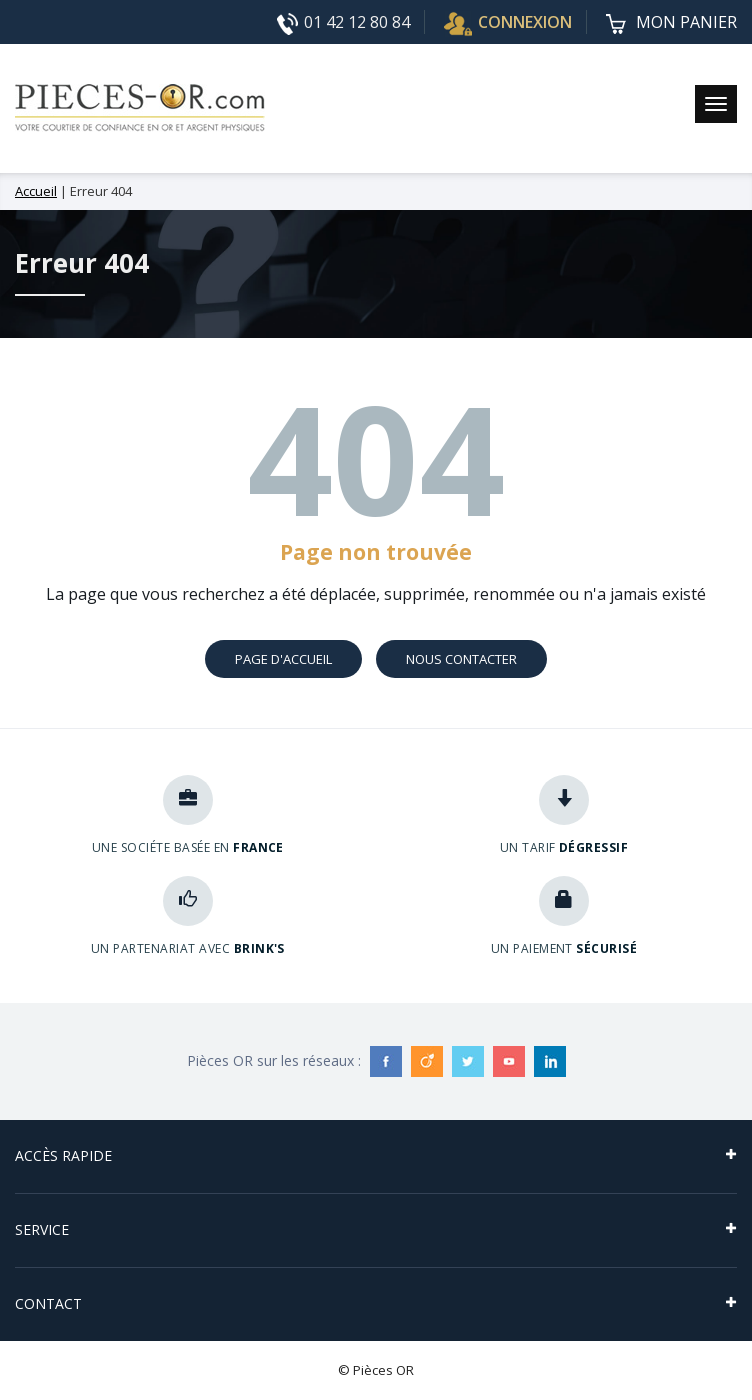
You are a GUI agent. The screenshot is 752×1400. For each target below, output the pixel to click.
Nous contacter (461, 659)
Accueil (36, 191)
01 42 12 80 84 (343, 23)
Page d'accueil (283, 659)
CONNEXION (508, 22)
